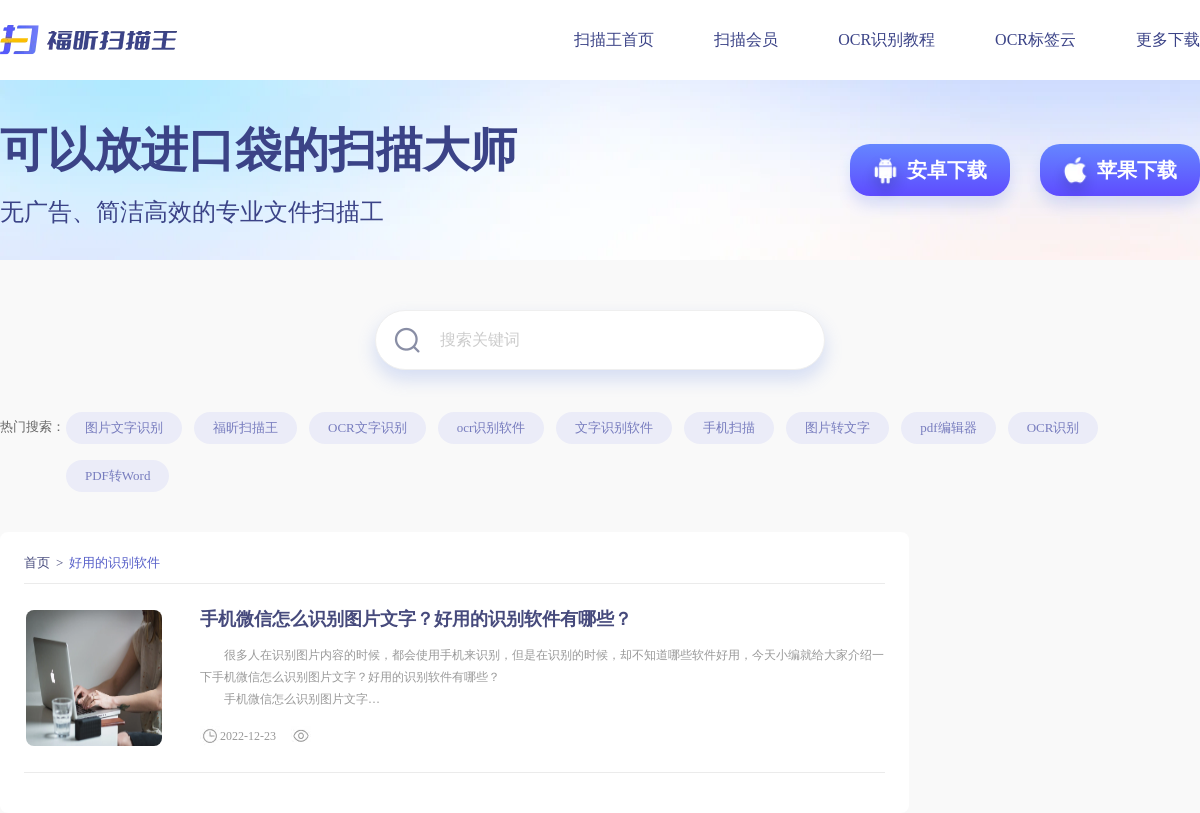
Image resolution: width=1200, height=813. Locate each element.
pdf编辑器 (948, 427)
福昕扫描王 (245, 427)
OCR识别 (1053, 427)
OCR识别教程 (886, 39)
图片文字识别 (124, 427)
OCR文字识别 (367, 427)
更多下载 (1168, 39)
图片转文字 (837, 427)
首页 (37, 562)
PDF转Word (117, 475)
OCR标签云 (1035, 39)
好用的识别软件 (114, 562)
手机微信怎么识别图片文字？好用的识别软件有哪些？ (416, 619)
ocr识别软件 (491, 427)
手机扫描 (729, 427)
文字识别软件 (614, 427)
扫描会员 (746, 39)
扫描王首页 (614, 39)
